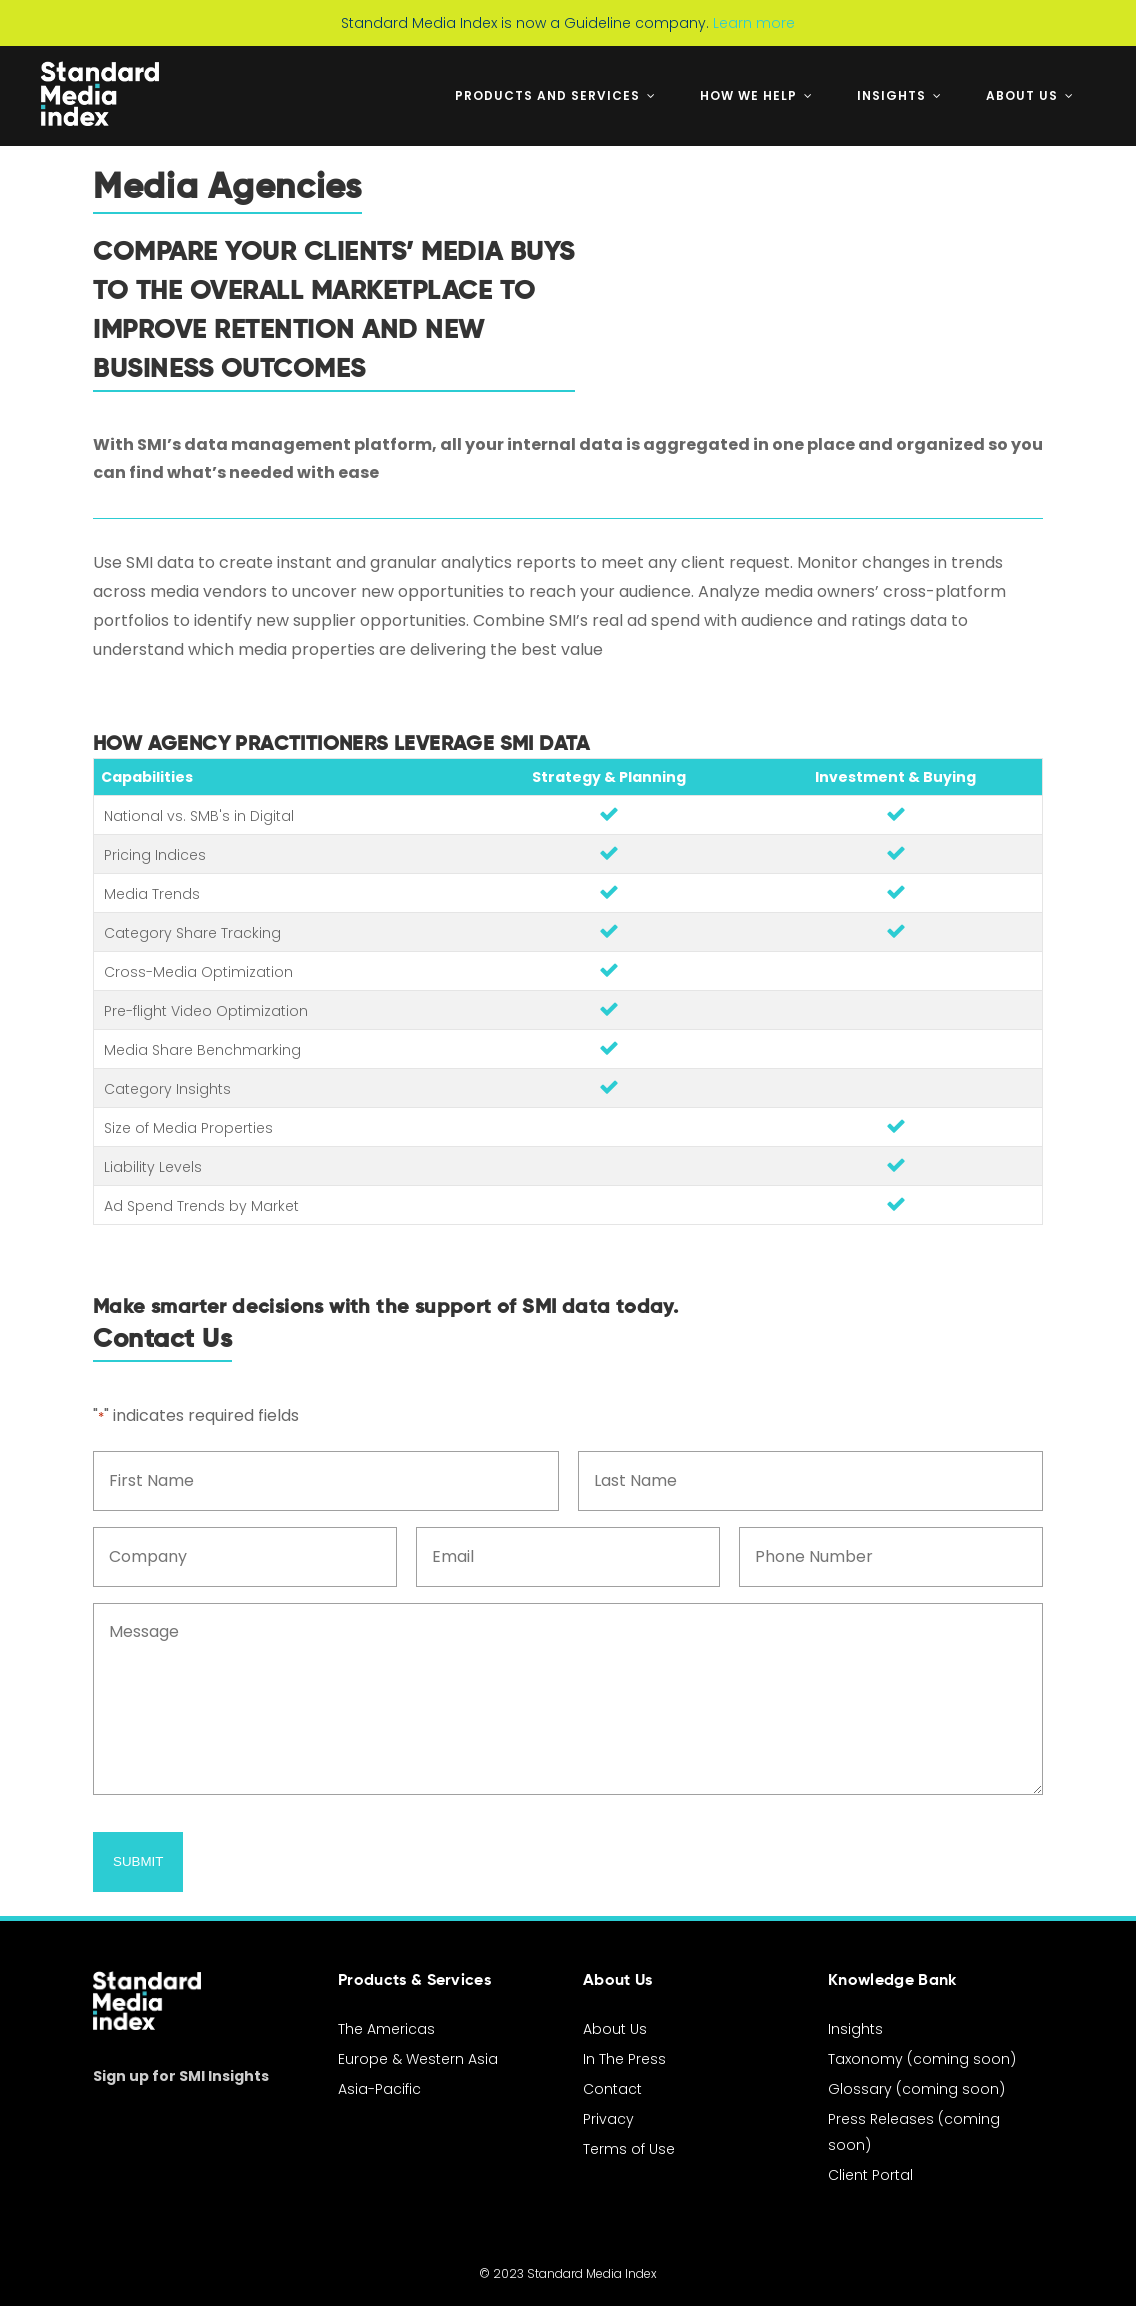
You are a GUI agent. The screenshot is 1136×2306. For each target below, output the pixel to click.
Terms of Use (629, 2149)
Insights (855, 2029)
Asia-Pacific (379, 2089)
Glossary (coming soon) (916, 2089)
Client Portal (870, 2175)
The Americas (386, 2029)
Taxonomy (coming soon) (922, 2059)
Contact (612, 2089)
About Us (615, 2029)
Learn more (754, 23)
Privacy (608, 2119)
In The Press (624, 2059)
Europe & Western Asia (418, 2059)
